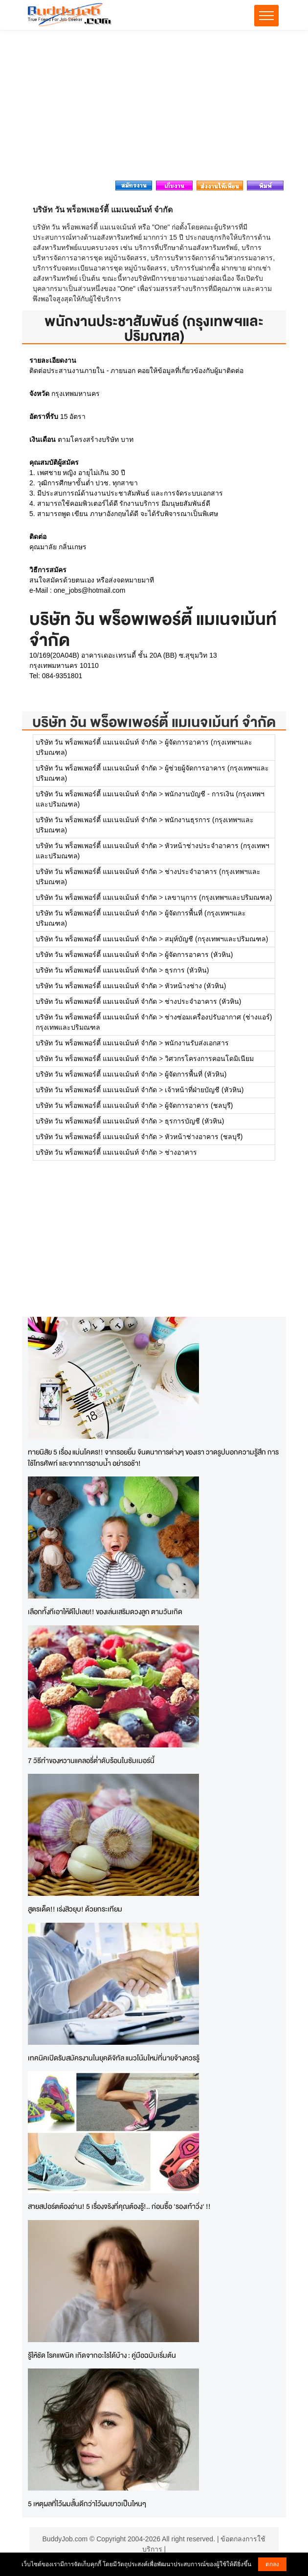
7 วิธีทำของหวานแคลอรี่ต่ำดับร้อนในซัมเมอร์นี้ (91, 1760)
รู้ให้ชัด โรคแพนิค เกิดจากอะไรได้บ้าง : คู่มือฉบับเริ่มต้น (102, 2355)
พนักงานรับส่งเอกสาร (197, 1043)
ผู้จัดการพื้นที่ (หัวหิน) (195, 1074)
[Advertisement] (154, 108)
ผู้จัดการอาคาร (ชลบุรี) (199, 1105)
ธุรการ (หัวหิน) (187, 970)
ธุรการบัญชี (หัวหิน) (194, 1121)
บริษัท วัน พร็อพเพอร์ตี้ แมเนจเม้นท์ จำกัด (154, 722)
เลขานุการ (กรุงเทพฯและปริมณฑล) (218, 897)
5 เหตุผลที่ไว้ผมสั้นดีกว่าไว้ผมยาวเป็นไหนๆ (87, 2503)
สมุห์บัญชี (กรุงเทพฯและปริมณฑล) (216, 939)
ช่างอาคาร (181, 1152)
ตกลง (272, 2564)
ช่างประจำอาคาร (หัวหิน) (203, 1001)
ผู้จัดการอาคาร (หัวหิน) (199, 954)
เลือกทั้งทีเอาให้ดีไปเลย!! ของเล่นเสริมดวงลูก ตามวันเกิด (105, 1611)
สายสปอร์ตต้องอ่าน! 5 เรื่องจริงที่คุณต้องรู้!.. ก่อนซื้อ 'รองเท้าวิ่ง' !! (119, 2206)
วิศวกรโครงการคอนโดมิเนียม (209, 1058)
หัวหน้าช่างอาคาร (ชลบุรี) (203, 1137)
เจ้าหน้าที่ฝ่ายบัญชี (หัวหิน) (204, 1090)
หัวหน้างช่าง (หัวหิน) (195, 986)
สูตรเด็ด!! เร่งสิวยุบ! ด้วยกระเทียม (75, 1908)
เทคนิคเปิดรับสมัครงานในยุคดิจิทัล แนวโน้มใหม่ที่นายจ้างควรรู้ (113, 2057)
